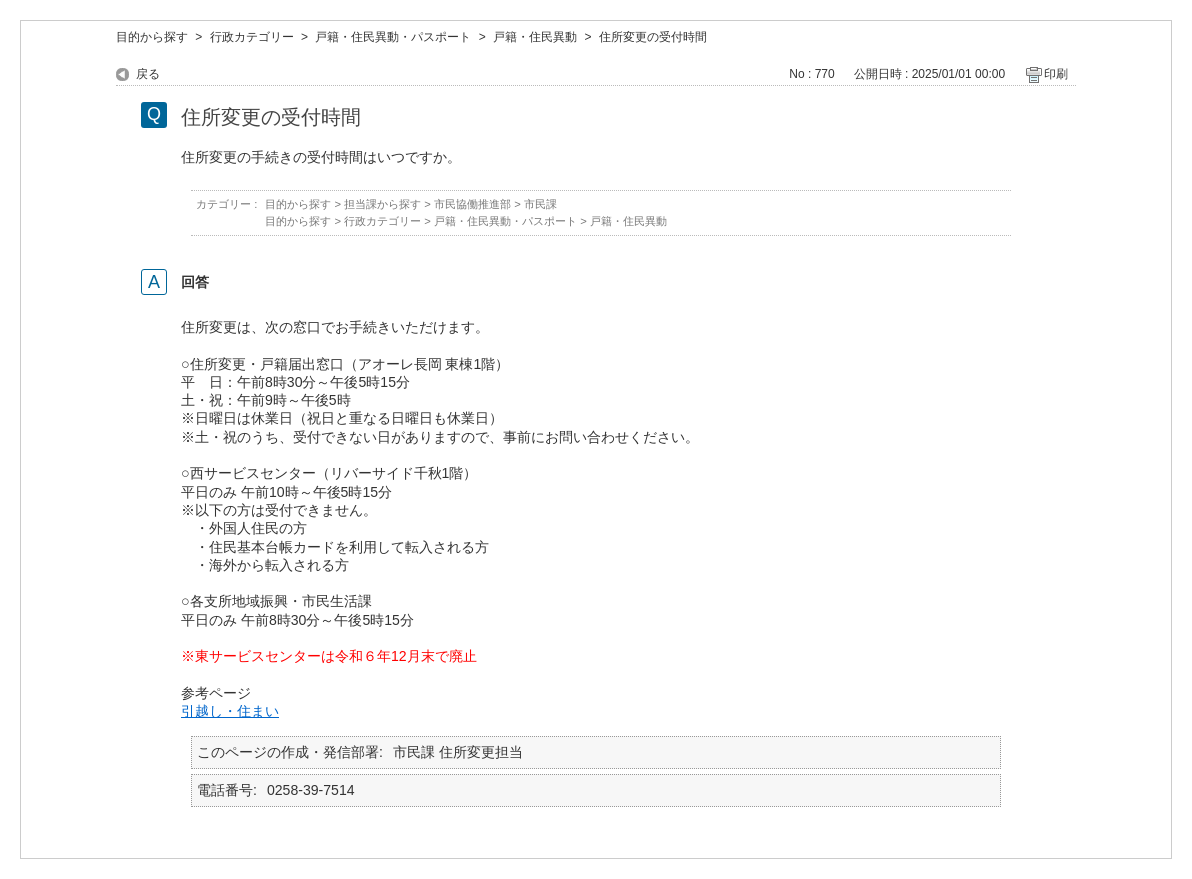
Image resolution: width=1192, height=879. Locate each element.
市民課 (540, 204)
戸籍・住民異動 (535, 37)
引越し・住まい (230, 711)
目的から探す (152, 37)
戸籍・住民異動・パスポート (393, 37)
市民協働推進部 (472, 204)
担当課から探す (382, 204)
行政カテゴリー (252, 37)
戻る (148, 74)
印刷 (1056, 74)
